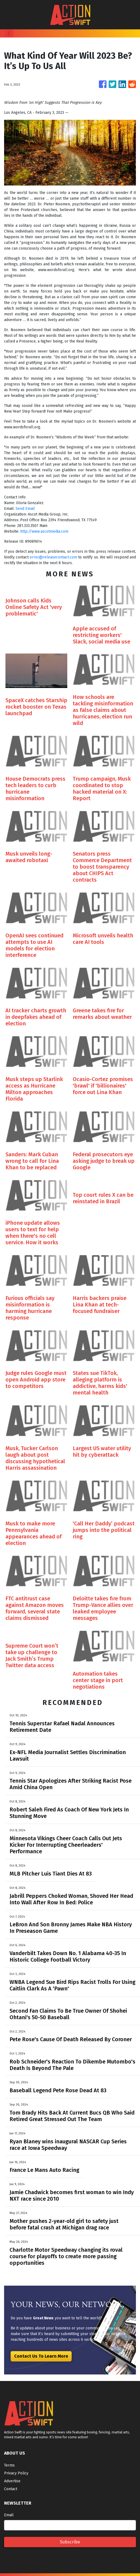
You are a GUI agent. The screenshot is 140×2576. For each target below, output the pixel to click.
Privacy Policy (16, 2473)
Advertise (12, 2481)
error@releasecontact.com (53, 557)
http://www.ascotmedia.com (44, 531)
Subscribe (70, 2541)
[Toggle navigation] (8, 33)
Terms (9, 2465)
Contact (10, 2489)
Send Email (25, 508)
